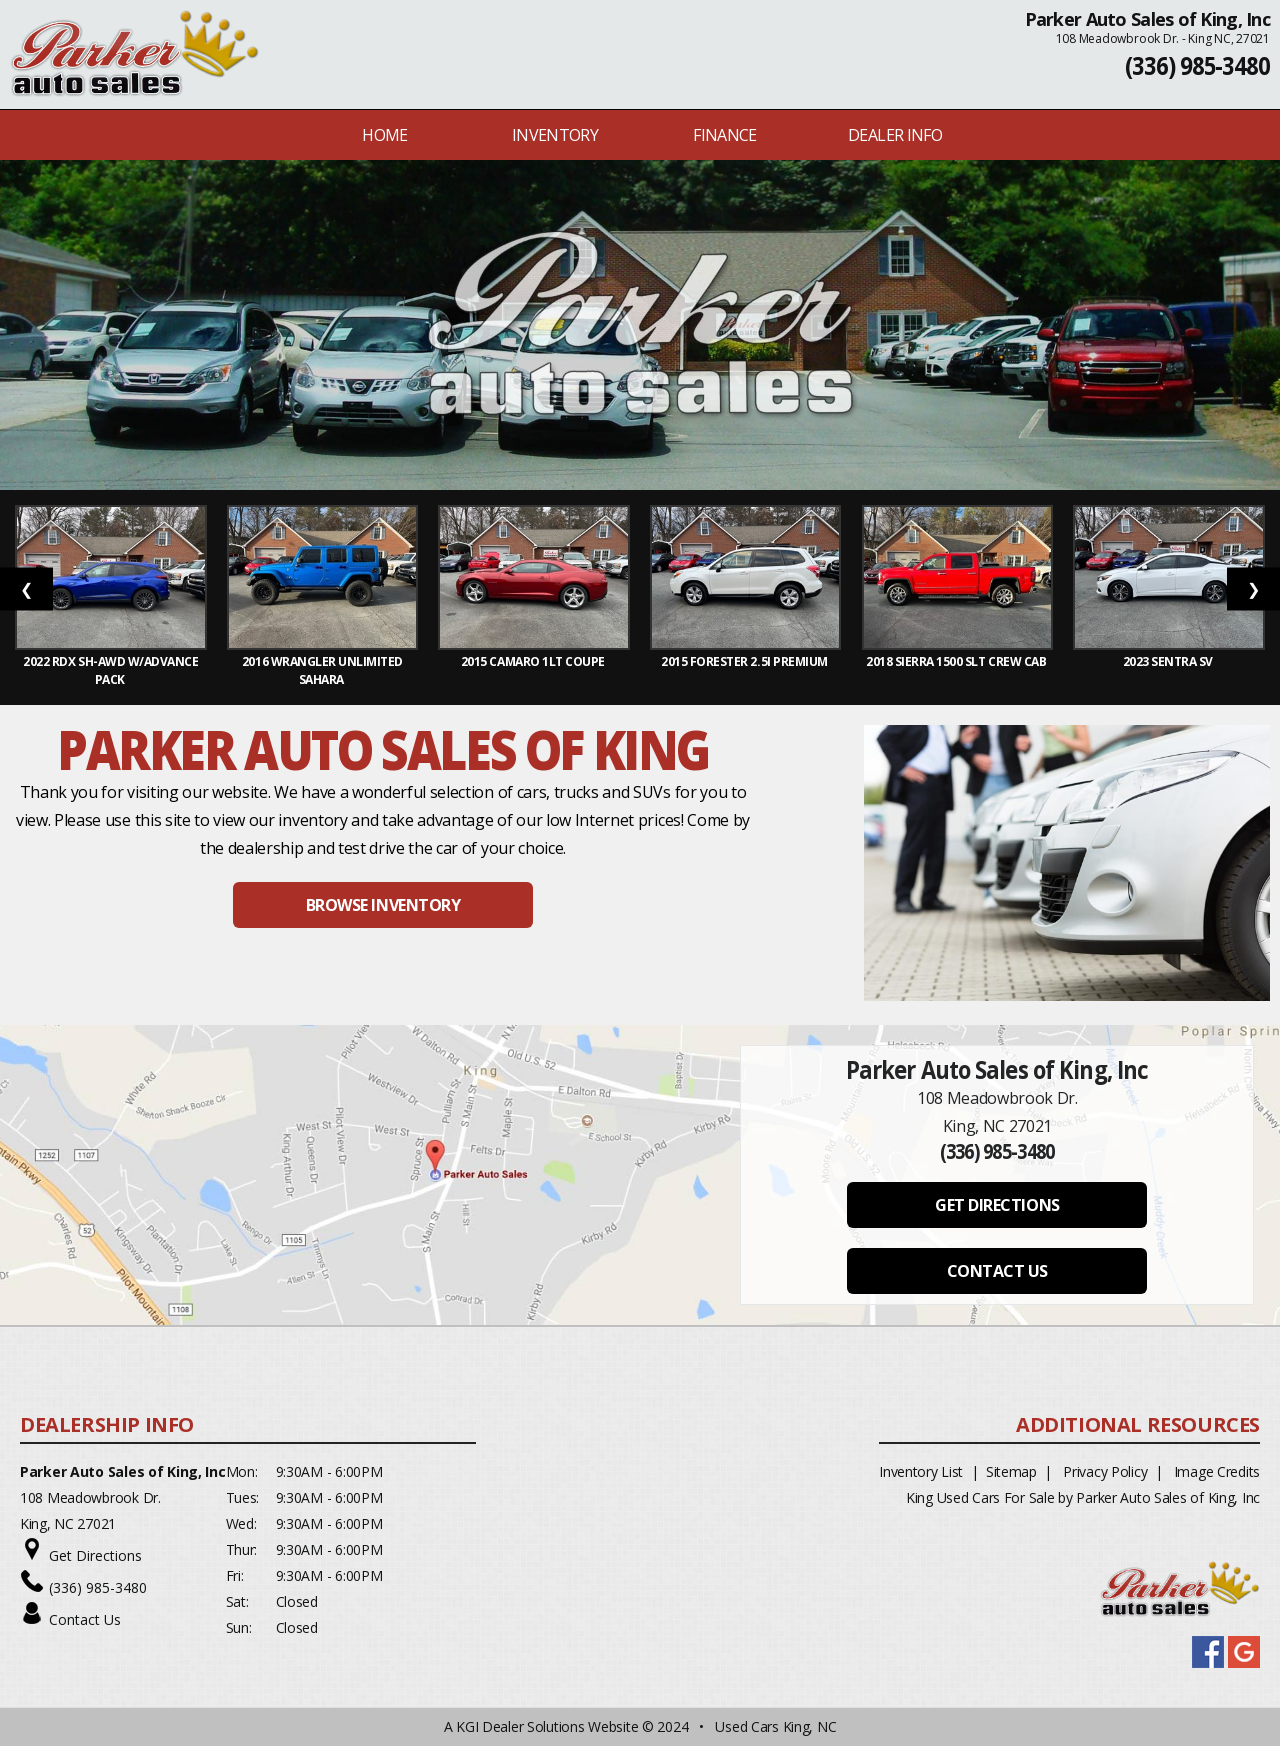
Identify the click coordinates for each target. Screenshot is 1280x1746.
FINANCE (725, 135)
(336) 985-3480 (1197, 65)
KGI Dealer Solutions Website (547, 1726)
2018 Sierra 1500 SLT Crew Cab (957, 661)
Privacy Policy (1105, 1471)
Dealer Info (895, 135)
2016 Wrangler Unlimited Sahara (322, 670)
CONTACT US (997, 1271)
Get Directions (95, 1555)
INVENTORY (555, 135)
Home (384, 135)
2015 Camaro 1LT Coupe (534, 661)
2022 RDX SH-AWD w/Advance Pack (110, 670)
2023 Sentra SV (1169, 661)
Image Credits (1217, 1471)
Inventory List (921, 1471)
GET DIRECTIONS (997, 1205)
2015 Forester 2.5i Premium (745, 661)
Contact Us (85, 1619)
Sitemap (1011, 1471)
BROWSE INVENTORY (383, 905)
